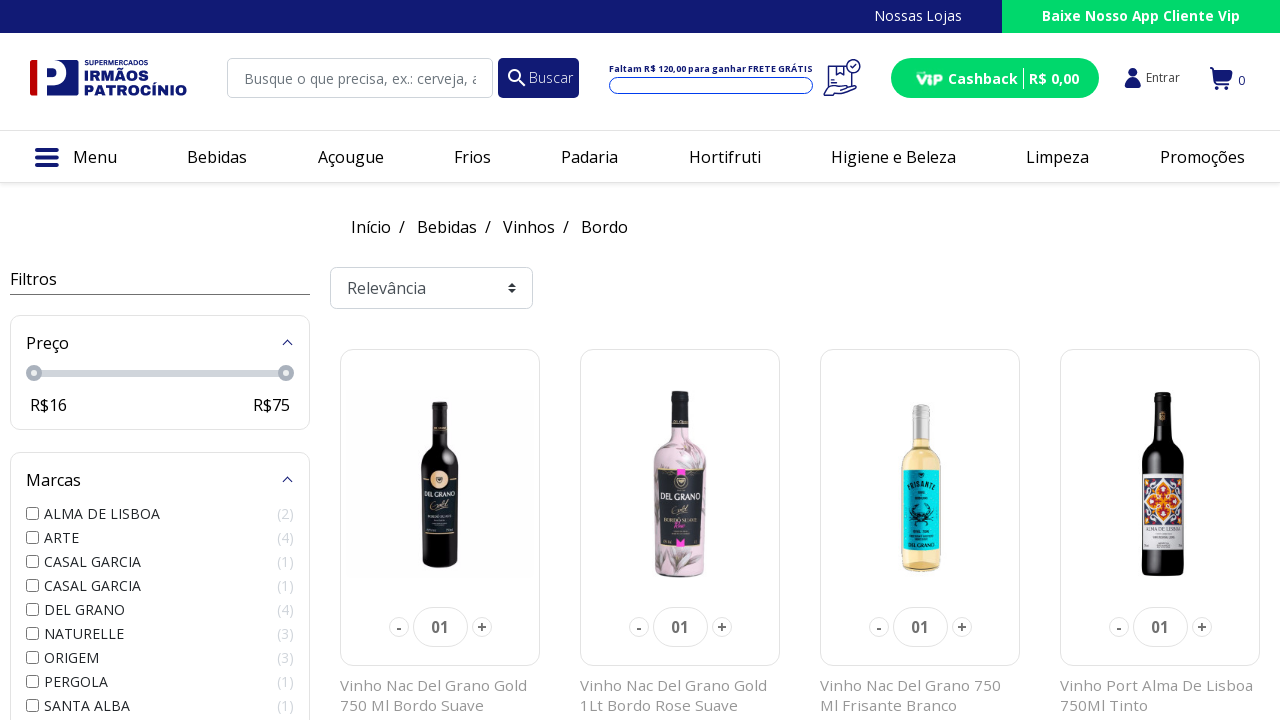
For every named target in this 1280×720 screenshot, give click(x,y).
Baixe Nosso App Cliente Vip (1141, 15)
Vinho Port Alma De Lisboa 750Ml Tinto (1156, 695)
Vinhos (529, 227)
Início (371, 227)
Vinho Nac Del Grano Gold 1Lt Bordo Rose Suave (673, 695)
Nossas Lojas (918, 15)
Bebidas (447, 227)
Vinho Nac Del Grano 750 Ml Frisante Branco (910, 695)
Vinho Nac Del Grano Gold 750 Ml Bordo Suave (433, 695)
